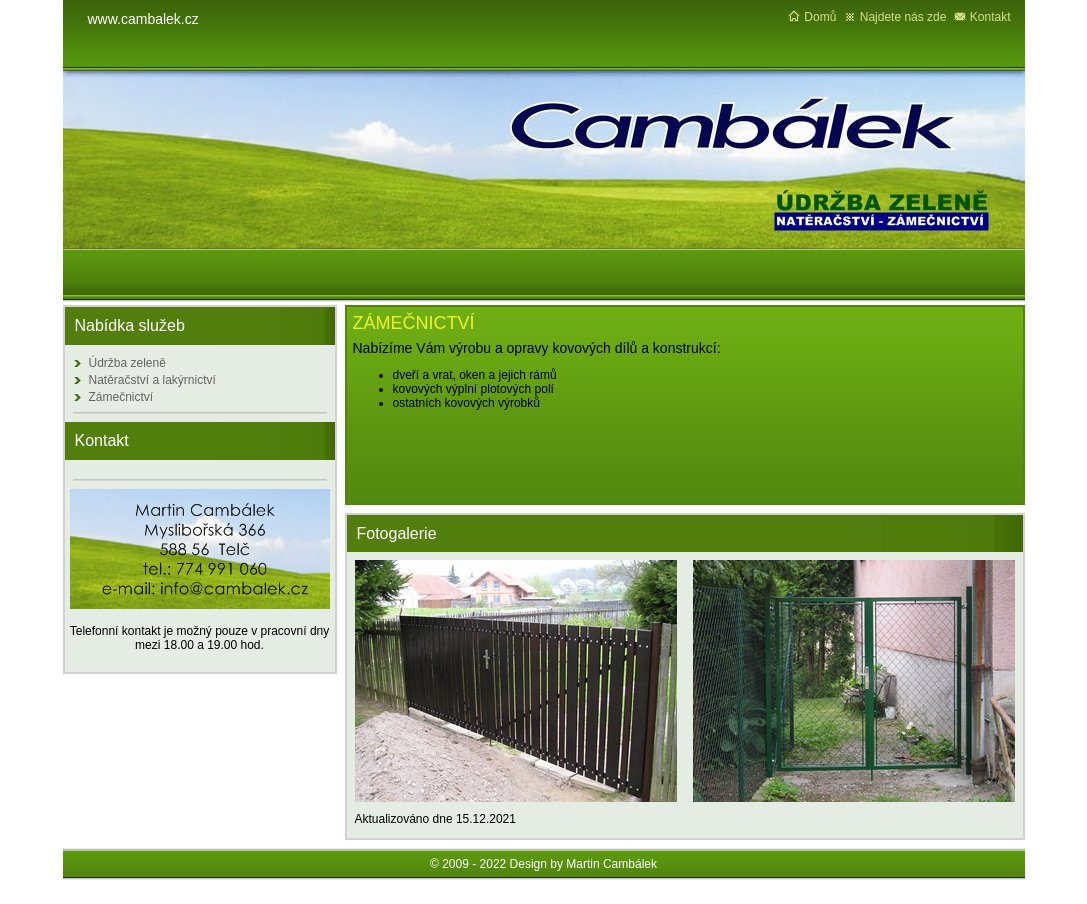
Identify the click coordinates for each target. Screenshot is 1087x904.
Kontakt (990, 17)
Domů (820, 17)
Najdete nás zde (903, 17)
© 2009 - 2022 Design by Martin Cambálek (543, 864)
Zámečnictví (121, 397)
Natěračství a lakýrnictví (152, 380)
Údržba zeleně (127, 363)
